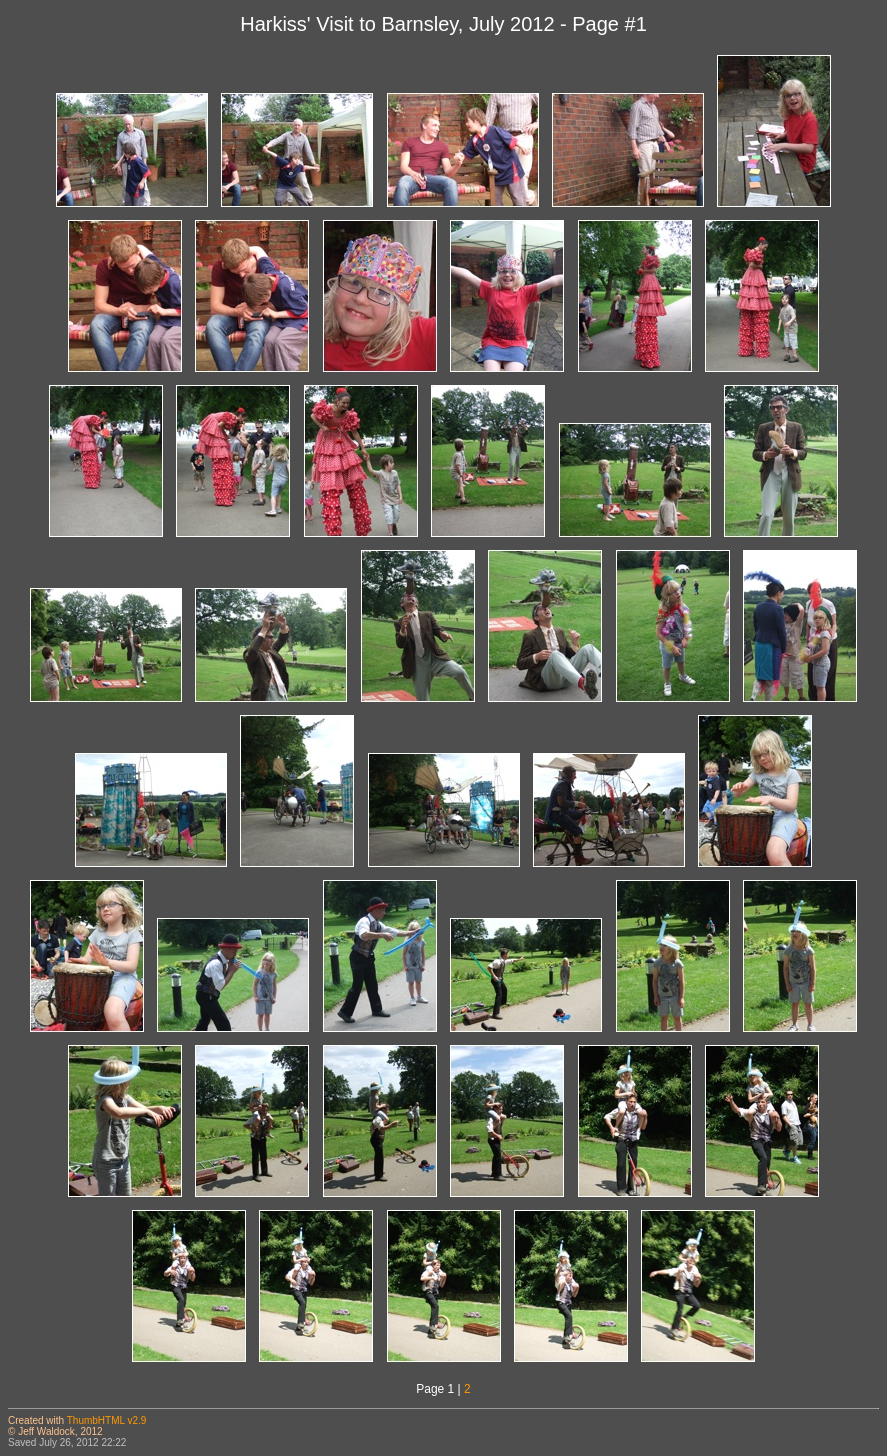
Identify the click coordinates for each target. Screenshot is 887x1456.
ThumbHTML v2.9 (107, 1420)
